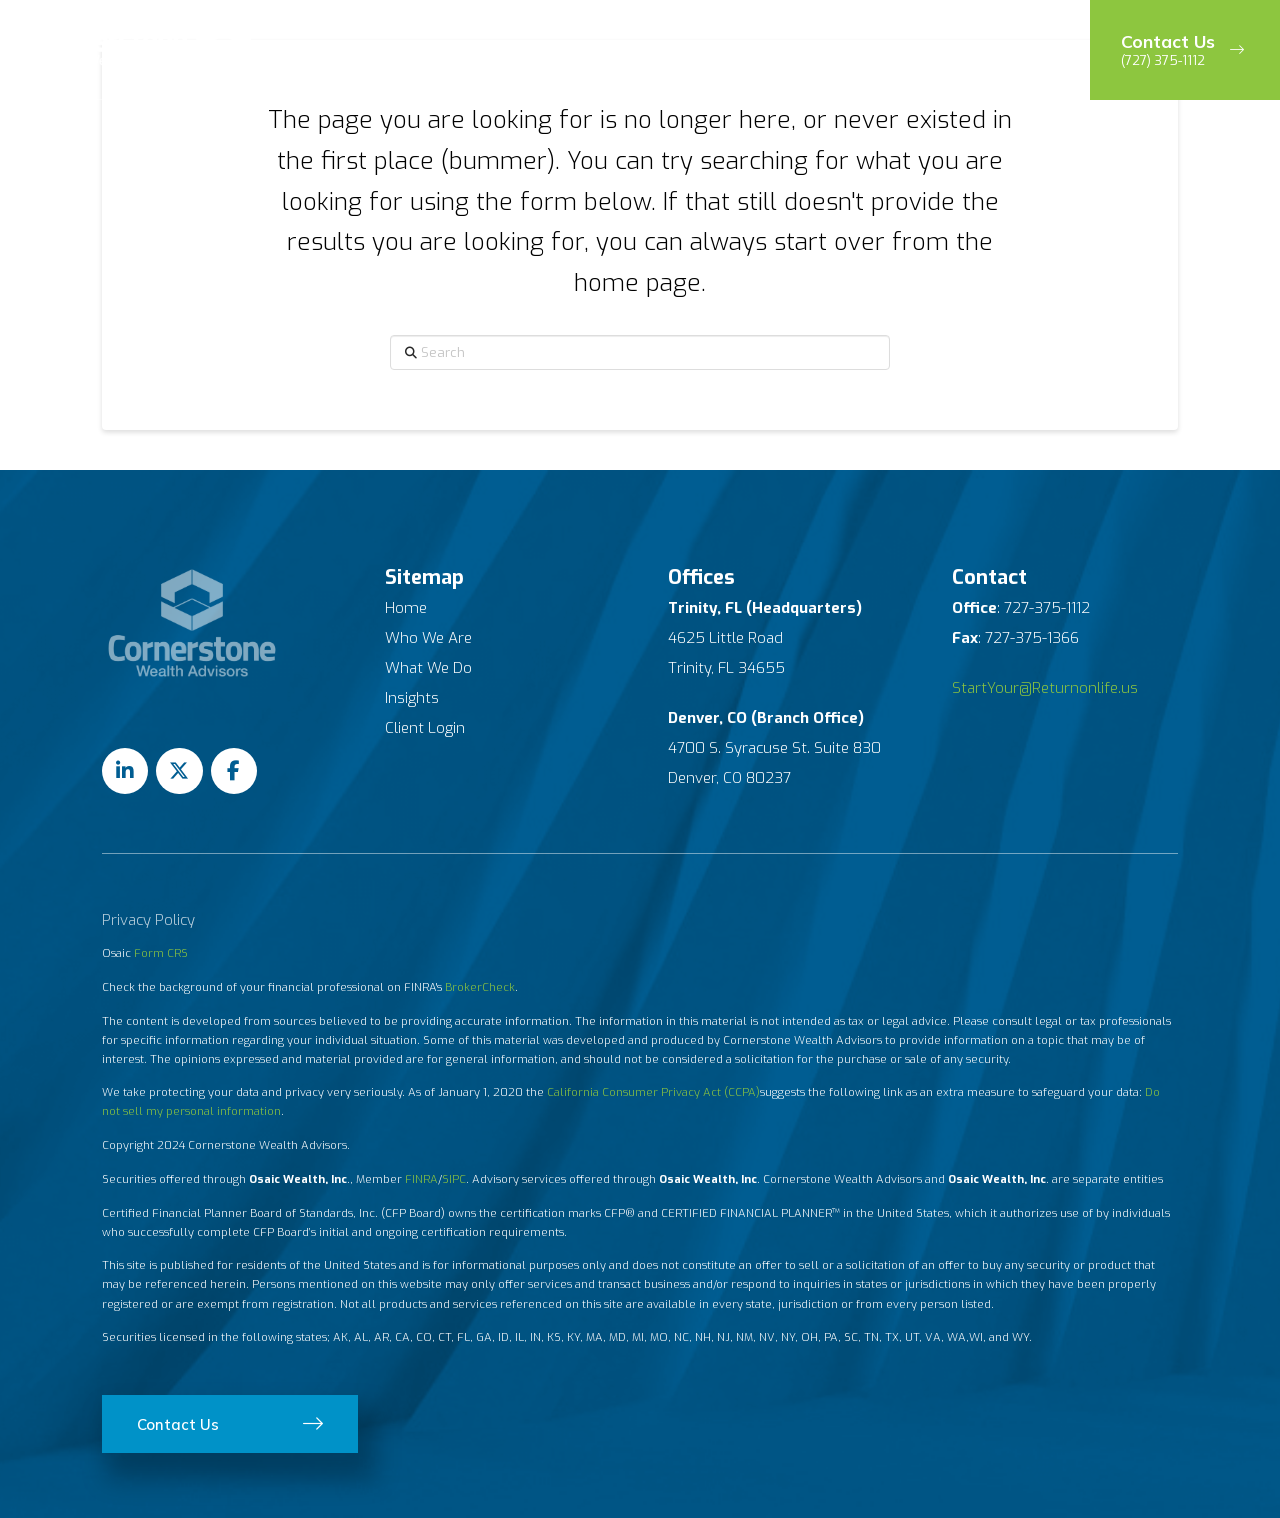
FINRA (421, 1179)
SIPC (454, 1179)
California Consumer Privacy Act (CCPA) (653, 1092)
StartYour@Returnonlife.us (1045, 688)
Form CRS (161, 953)
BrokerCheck (480, 987)
